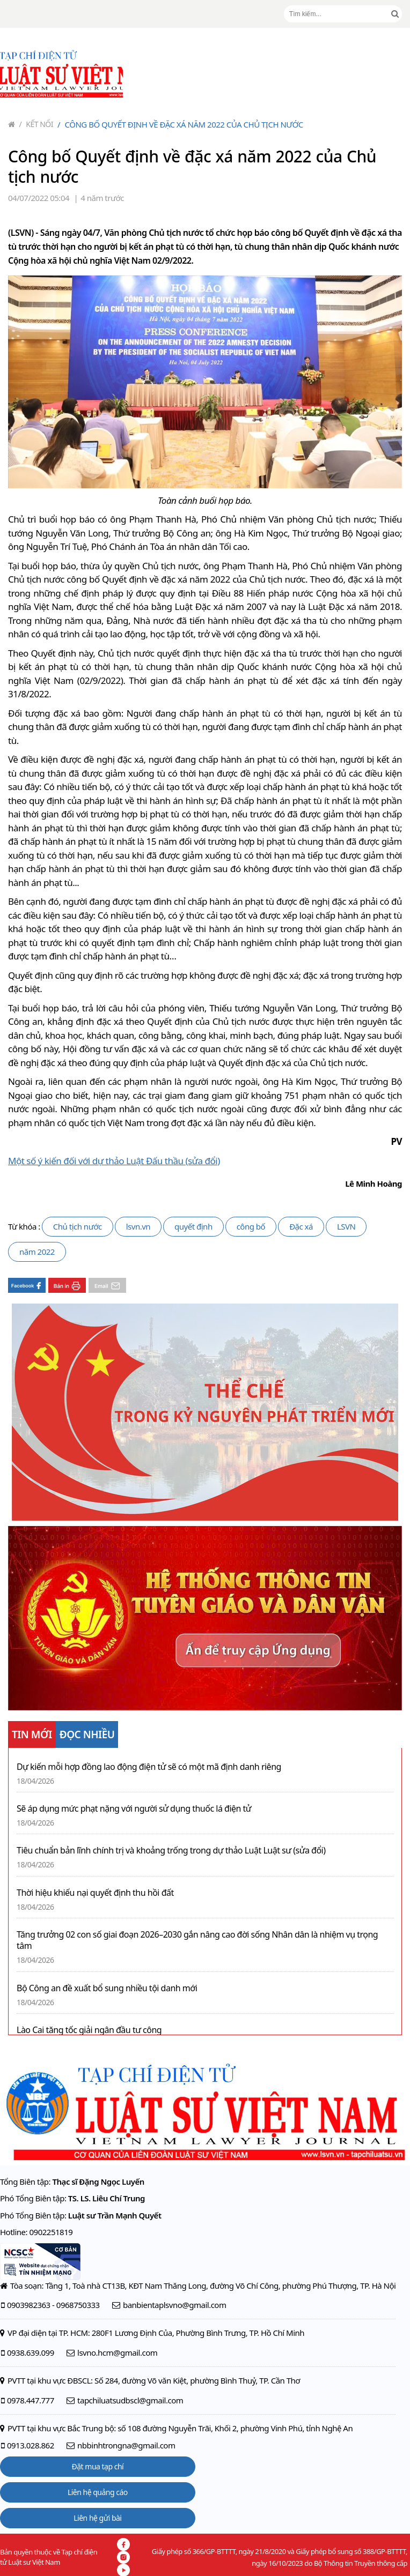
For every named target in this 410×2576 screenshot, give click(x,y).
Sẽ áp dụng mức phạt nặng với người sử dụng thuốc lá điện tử (134, 1808)
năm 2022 (37, 1251)
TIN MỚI (32, 1734)
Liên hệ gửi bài (97, 2518)
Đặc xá (301, 1226)
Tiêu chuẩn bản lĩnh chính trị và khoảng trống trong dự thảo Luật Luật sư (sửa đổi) (171, 1850)
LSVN (346, 1226)
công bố (251, 1226)
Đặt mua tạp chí (98, 2466)
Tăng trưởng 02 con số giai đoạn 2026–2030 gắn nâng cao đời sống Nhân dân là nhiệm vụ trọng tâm (197, 1940)
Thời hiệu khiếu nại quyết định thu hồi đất (95, 1893)
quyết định (193, 1226)
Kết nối (36, 124)
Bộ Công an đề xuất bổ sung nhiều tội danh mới (107, 1988)
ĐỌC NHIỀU (87, 1734)
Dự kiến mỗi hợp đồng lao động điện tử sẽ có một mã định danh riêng (149, 1767)
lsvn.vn (138, 1226)
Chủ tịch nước (77, 1226)
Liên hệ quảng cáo (98, 2492)
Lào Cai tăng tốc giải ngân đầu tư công (89, 2030)
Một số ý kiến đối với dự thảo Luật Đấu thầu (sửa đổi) (114, 1161)
